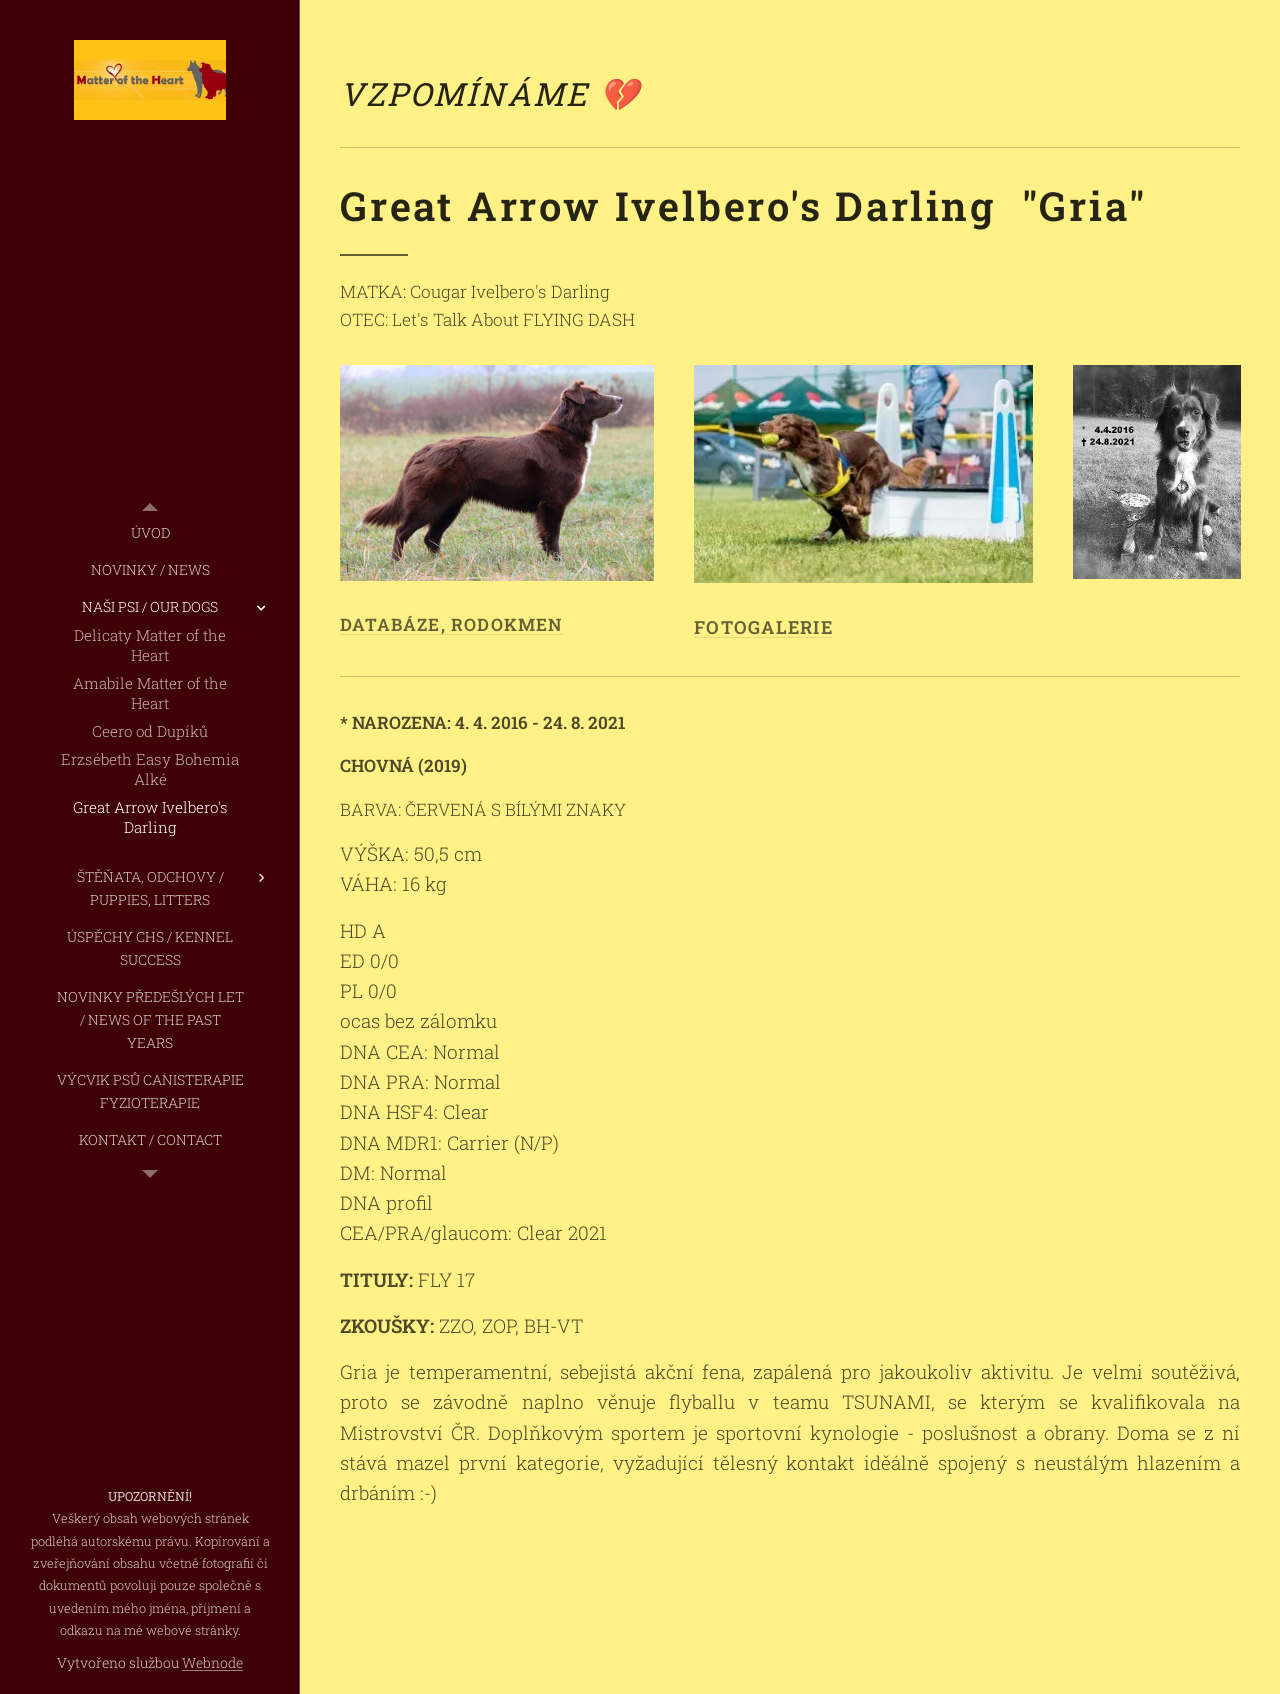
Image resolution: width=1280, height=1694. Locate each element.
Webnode (212, 1662)
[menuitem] (150, 532)
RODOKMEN (507, 624)
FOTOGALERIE (763, 627)
